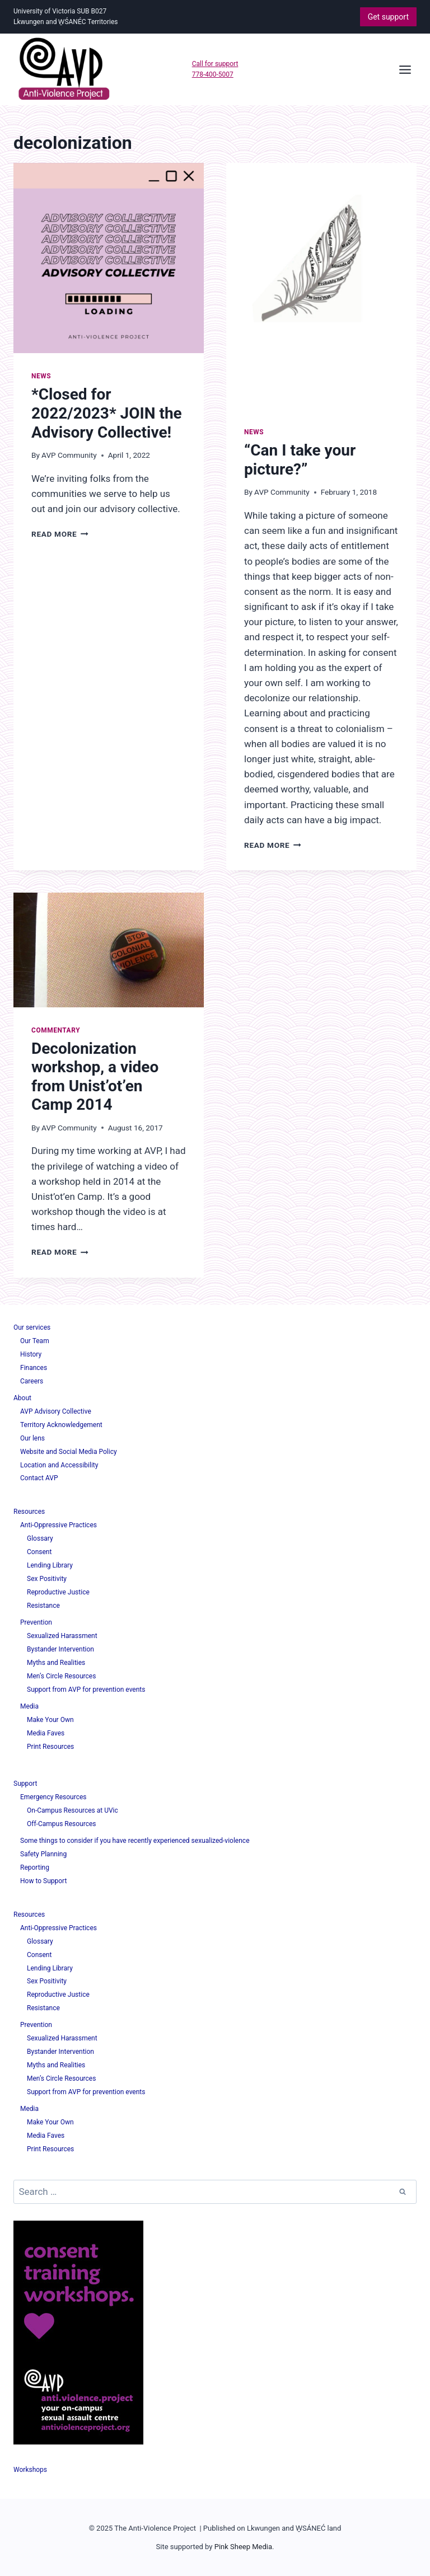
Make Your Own (50, 1720)
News (41, 376)
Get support (388, 16)
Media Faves (45, 1733)
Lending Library (50, 1565)
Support (25, 1783)
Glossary (40, 1538)
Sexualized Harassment (62, 1636)
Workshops (30, 2470)
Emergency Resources (53, 1797)
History (30, 1354)
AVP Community (69, 455)
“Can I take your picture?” (300, 459)
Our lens (32, 1438)
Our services (31, 1327)
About (22, 1398)
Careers (31, 1381)
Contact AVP (39, 1478)
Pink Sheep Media (243, 2546)
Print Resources (50, 1747)
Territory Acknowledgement (61, 1425)
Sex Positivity (47, 1579)
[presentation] (108, 258)
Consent (39, 1552)
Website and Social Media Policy (68, 1452)
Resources (29, 1511)
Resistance (43, 1606)
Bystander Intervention (60, 1649)
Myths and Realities (56, 1663)
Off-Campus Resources (61, 1824)
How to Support (43, 1881)
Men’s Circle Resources (61, 1676)
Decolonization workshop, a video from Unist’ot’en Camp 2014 (94, 1076)
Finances (33, 1368)
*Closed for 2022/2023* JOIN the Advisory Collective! (106, 413)
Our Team (34, 1341)
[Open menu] (405, 69)
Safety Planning (43, 1854)
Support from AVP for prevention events (86, 1689)
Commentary (55, 1030)
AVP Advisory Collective (55, 1411)
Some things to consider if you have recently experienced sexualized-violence (135, 1841)
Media (29, 1706)
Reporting (34, 1867)
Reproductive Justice (58, 1592)
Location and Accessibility (59, 1465)
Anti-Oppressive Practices (58, 1525)
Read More (59, 533)
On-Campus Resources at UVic (72, 1810)
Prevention (36, 1622)
